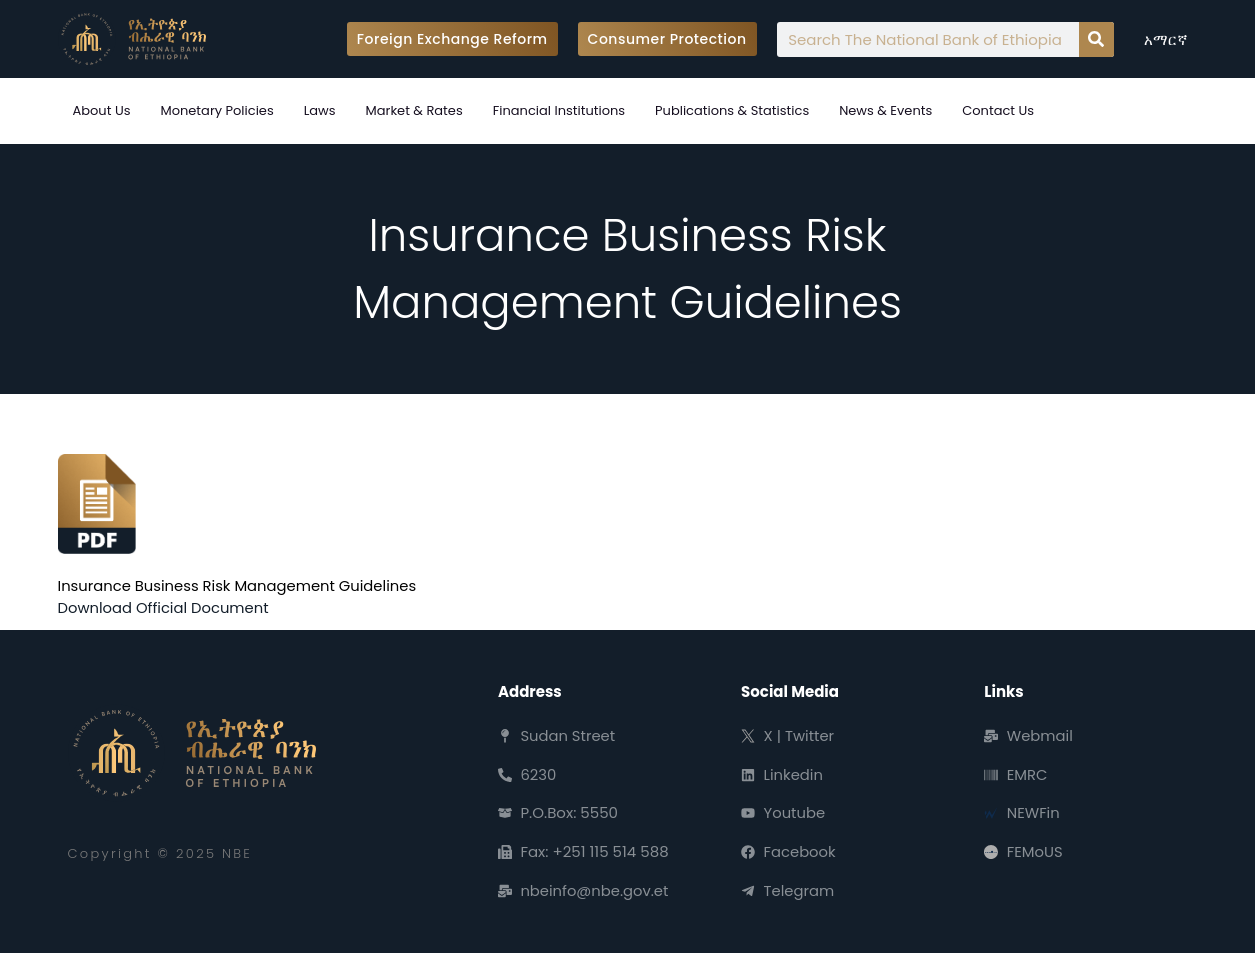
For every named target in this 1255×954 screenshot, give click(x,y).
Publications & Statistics (732, 110)
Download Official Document (165, 607)
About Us (102, 110)
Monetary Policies (216, 110)
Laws (320, 110)
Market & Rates (414, 110)
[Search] (1096, 39)
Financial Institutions (559, 110)
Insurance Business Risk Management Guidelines (240, 585)
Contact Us (998, 110)
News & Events (885, 110)
